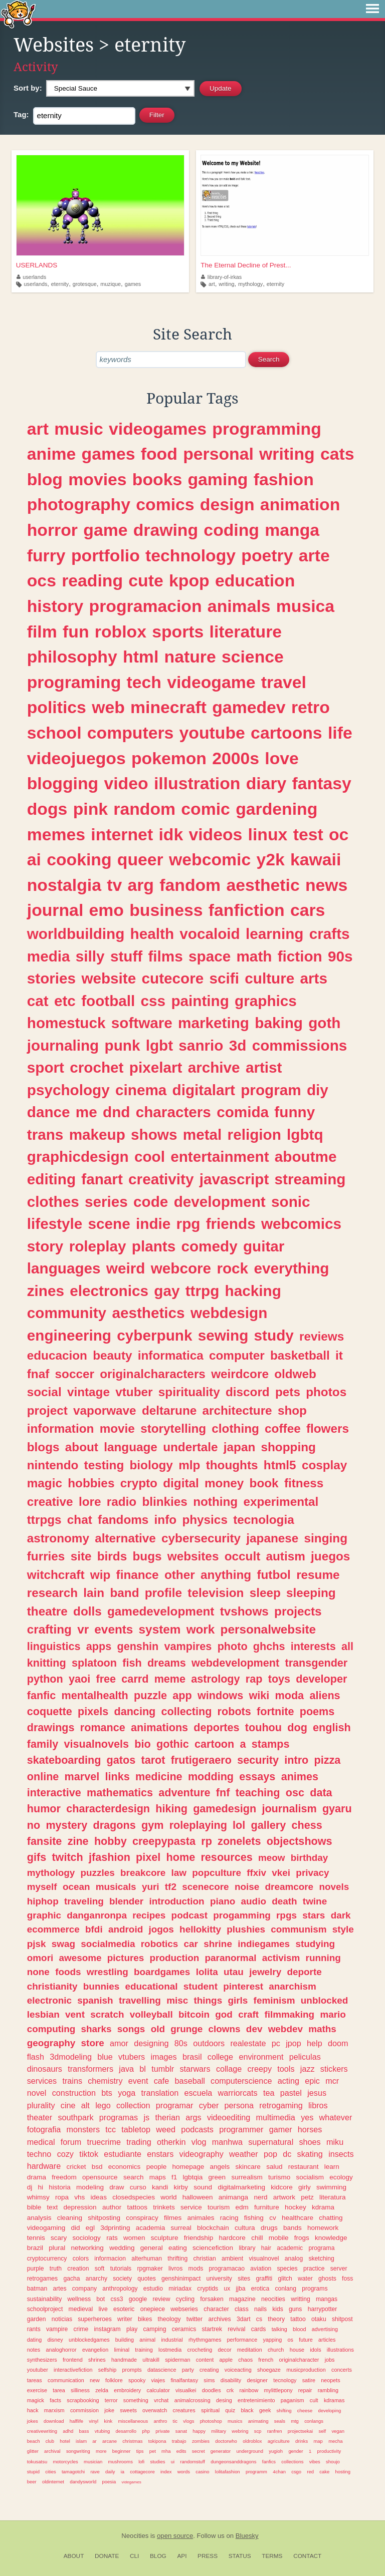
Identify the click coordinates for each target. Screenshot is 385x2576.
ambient (232, 2258)
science (253, 656)
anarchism (292, 1986)
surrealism (246, 2177)
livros (175, 2268)
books (157, 479)
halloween (197, 2197)
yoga (126, 2092)
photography (78, 504)
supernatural (270, 2141)
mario (332, 2014)
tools (285, 2068)
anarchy (96, 2278)
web (108, 707)
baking (279, 1023)
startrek (212, 2329)
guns (295, 2309)
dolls (87, 1611)
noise (247, 1886)
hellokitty (200, 1929)
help (314, 2043)
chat (79, 1519)
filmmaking (289, 2014)
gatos (121, 1760)
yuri (150, 1886)
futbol (273, 1574)
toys (279, 1679)
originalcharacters (153, 1374)
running (323, 1958)
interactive (54, 1792)
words (183, 2471)
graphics (266, 1001)
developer (321, 1679)
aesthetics (148, 1313)
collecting (186, 1711)
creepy (259, 2068)
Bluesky (247, 2535)
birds (112, 1556)
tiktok (88, 2153)
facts (55, 2400)
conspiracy (142, 2217)
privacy (312, 1872)
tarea (59, 2390)
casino (202, 2471)
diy (317, 1090)
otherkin (171, 2141)
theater (39, 2117)
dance (48, 1112)
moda (289, 1695)
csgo (296, 2471)
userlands (31, 277)
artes (60, 2288)
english (332, 1727)
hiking (171, 1808)
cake (324, 2471)
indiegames (264, 1944)
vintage (88, 1392)
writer (124, 2319)
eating (177, 2247)
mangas (326, 2299)
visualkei (185, 2390)
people (156, 2166)
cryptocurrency (47, 2258)
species (287, 2268)
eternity (60, 284)
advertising (325, 2329)
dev (254, 2029)
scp (258, 2431)
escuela (198, 2092)
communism (298, 1929)
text (52, 2207)
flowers (327, 1428)
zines (45, 1290)
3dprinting (115, 2227)
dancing (134, 1711)
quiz (230, 2410)
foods (68, 1972)
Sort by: (28, 88)
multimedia (275, 2117)
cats (337, 453)
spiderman (177, 2360)
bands (292, 2227)
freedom (64, 2177)
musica (305, 605)
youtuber (37, 2370)
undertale (190, 1447)
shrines (97, 2360)
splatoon (94, 1663)
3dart (244, 2319)
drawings (51, 1727)
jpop (293, 2043)
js (146, 2117)
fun (76, 631)
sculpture (164, 2237)
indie (153, 1223)
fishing (254, 2217)
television (215, 1592)
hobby (110, 1841)
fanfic (41, 1695)
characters (173, 1112)
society (122, 2278)
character (216, 2309)
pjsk (36, 1944)
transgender (316, 1663)
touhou (263, 1727)
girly (304, 2187)
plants (153, 1246)
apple (226, 2360)
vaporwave (104, 1410)
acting (288, 2080)
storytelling (173, 1428)
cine (68, 2105)
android (125, 1929)
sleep (265, 1592)
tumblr (162, 2068)
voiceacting (238, 2370)
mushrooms (120, 2461)
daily (110, 2471)
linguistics (54, 1646)
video (126, 783)
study (274, 1335)
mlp (189, 1465)
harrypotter (322, 2309)
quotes (146, 2278)
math (254, 956)
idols (315, 2350)
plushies (246, 1929)
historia (60, 2187)
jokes (32, 2421)
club (50, 2441)
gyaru (337, 1808)
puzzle (150, 1695)
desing (224, 2400)
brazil (35, 2247)
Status (240, 2555)
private (162, 2431)
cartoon (214, 1744)
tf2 (170, 1886)
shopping (288, 1447)
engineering (69, 1335)
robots (234, 1711)
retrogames (42, 2278)
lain (93, 1592)
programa (321, 2247)
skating (310, 2153)
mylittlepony (278, 2390)
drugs (269, 2227)
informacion (110, 2258)
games (133, 284)
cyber (209, 2105)
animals (239, 605)
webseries (184, 2309)
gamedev (248, 707)
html (140, 656)
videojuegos (76, 758)
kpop (189, 580)
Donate (107, 2555)
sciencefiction (212, 2247)
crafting (49, 1629)
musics (235, 2421)
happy (199, 2431)
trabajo (179, 2441)
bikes (145, 2319)
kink (108, 2421)
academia (150, 2227)
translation (160, 2092)
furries (46, 1556)
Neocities (134, 2535)
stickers (334, 2068)
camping (154, 2329)
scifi (224, 978)
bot (100, 2299)
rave (94, 2471)
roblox (120, 631)
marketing (213, 1023)
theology (169, 2319)
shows (154, 1134)
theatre (47, 1611)
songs (131, 2029)
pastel (291, 2092)
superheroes (95, 2319)
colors (81, 2258)
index (166, 2471)
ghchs (269, 1646)
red (310, 2471)
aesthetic (262, 884)
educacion (57, 1355)
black (247, 2410)
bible (34, 2207)
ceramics (184, 2329)
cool (149, 1156)
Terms (272, 2555)
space (209, 956)
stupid (33, 2471)
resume (317, 1574)
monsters (83, 2129)
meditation (249, 2350)
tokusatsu (37, 2461)
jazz (307, 2068)
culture (269, 978)
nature (190, 656)
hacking (253, 1290)
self (322, 2431)
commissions (299, 1045)
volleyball (151, 2014)
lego (103, 2105)
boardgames (162, 1972)
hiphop (43, 1901)
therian (167, 2117)
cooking (79, 859)
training (143, 2350)
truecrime (103, 2141)
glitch (285, 2278)
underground (250, 2451)
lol (239, 1825)
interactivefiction (73, 2370)
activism (281, 1958)
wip (100, 1574)
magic (44, 1483)
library (247, 2247)
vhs (79, 2197)
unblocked (324, 2000)
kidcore (282, 2187)
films (165, 956)
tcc (110, 2129)
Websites (54, 45)
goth (324, 1023)
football (108, 1001)
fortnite (275, 1711)
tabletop (135, 2129)
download (54, 2421)
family (42, 1744)
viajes (158, 2380)
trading (138, 2141)
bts (106, 2092)
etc (65, 1001)
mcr (332, 2080)
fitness (303, 1483)
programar (175, 2105)
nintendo (53, 1465)
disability (231, 2380)
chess (306, 1825)
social (44, 1392)
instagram (107, 2329)
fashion (284, 479)
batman (37, 2288)
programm (256, 2471)
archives (219, 2319)
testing (104, 1465)
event (138, 2080)
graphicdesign (78, 1156)
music (78, 428)
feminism (274, 2000)
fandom (190, 884)
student (200, 1986)
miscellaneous (133, 2421)
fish (131, 1663)
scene (109, 1223)
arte (314, 555)
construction (74, 2092)
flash (35, 2056)
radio (121, 1501)
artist (264, 1067)
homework (322, 2227)
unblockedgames (89, 2340)
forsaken (212, 2299)
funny (294, 1112)
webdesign (228, 1313)
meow (271, 1857)
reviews (321, 1336)
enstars (160, 2153)
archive (214, 1067)
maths (322, 2029)
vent (75, 2014)
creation (78, 2268)
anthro (160, 2421)
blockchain (213, 2227)
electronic (49, 2000)
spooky (136, 2380)
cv (272, 2217)
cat (38, 1001)
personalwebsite (268, 1629)
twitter (194, 2319)
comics (165, 504)
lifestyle (55, 1223)
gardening (276, 808)
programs (314, 2288)
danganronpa (97, 1915)
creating (209, 2370)
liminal (121, 2350)
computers (130, 732)
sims (209, 2380)
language (130, 1447)
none (38, 1972)
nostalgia (64, 884)
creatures (184, 2410)
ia (122, 2471)
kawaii (315, 859)
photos (326, 1392)
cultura (245, 2227)
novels (334, 1886)
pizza (327, 1760)
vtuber (133, 1392)
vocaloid (209, 933)
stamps (271, 1744)
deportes (216, 1727)
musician (93, 2461)
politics (56, 707)
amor (119, 2043)
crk (230, 2390)
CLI (134, 2555)
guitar (263, 1246)
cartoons (286, 732)
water (305, 2278)
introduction (176, 1901)
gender (295, 2451)
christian (204, 2258)
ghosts (327, 2278)
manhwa (227, 2141)
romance (102, 1727)
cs (259, 2319)
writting (300, 2299)
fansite (44, 1841)
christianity (52, 1986)
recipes (148, 1915)
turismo (279, 2177)
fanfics (269, 2461)
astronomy (58, 1538)
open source (175, 2535)
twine (315, 1901)
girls (238, 2000)
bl (142, 2068)
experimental (280, 1501)
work (200, 1629)
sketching (321, 2258)
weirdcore (240, 1374)
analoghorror (61, 2350)
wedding (121, 2247)
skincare (248, 2166)
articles (326, 2340)
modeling (90, 2187)
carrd (134, 1679)
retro (310, 707)
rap (254, 1679)
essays (257, 1776)
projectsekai (300, 2431)
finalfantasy (184, 2380)
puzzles (98, 1872)
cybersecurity (201, 1538)
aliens (324, 1695)
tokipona (157, 2441)
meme (169, 1679)
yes (307, 2117)
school (54, 732)
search (133, 2177)
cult (314, 2400)
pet (152, 2451)
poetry (267, 555)
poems (317, 1711)
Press (208, 2555)
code (150, 1201)
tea (269, 2092)
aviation (260, 2268)
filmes (172, 2217)
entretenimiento (256, 2400)
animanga (233, 2197)
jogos (160, 1929)
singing (325, 1538)
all (347, 1646)
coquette (49, 1711)
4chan (279, 2471)
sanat (181, 2431)
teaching (258, 1792)
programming (266, 428)
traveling (84, 1901)
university (219, 2278)
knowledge (331, 2237)
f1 (174, 2177)
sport (45, 1067)
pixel (148, 1857)
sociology (87, 2237)
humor (44, 1808)
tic (175, 2421)
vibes (314, 2461)
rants (34, 2329)
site (81, 1556)
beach (33, 2441)
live (102, 2309)
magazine (242, 2299)
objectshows (299, 1841)
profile (163, 1592)
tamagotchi (73, 2471)
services (42, 2080)
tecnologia (263, 1519)
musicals (116, 1886)
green (217, 2177)
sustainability (44, 2299)
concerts (341, 2370)
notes (33, 2350)
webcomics (301, 1223)
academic (290, 2247)
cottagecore (142, 2471)
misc (177, 2000)
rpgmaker (149, 2268)
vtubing (102, 2431)
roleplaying (198, 1825)
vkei (281, 1872)
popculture (216, 1872)
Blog (158, 2555)
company (84, 2288)
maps (157, 2177)
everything (291, 1268)
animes (299, 1776)
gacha (71, 2278)
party (188, 2370)
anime (51, 453)
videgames (131, 2482)
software (141, 1023)
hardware (44, 2165)
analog (294, 2258)
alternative (125, 1538)
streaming (310, 1179)
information (60, 1428)
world (168, 2197)
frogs (301, 2237)
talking (279, 2329)
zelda (101, 2390)
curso (138, 2187)
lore (90, 1501)
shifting (284, 2410)
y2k (270, 859)
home (181, 1857)
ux (227, 2288)
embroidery (127, 2390)
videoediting (228, 2117)
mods (196, 2268)
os (290, 2340)
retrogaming (280, 2105)
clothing (235, 1428)
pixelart (155, 1067)
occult (243, 1556)
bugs (146, 1556)
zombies (201, 2441)
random (144, 808)
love (282, 758)
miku (334, 2141)
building (124, 2340)
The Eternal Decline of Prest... (246, 265)
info (165, 1519)
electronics (109, 1290)
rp (206, 1841)
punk (122, 1045)
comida (243, 1112)
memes (56, 834)
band (124, 1592)
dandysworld (83, 2481)
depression (80, 2207)
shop (292, 1410)
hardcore (232, 2237)
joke (109, 2410)
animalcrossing (192, 2400)
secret (198, 2451)
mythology (250, 284)
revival (236, 2329)
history (55, 605)
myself (42, 1886)
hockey (295, 2207)
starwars (194, 2068)
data (321, 1792)
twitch (67, 1857)
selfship (107, 2370)
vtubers (131, 2056)
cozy (65, 2153)
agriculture (279, 2441)
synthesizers (42, 2360)
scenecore (205, 1886)
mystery (66, 1825)
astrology (215, 1679)
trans (45, 1134)
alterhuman (146, 2258)
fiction (300, 956)
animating (258, 2421)
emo (106, 909)
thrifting (177, 2258)
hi (41, 2187)
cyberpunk (154, 1335)
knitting (46, 1663)
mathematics (120, 1792)
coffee (283, 1428)
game (105, 529)
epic (312, 2080)
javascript (234, 1179)
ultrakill (150, 2360)
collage (229, 2068)
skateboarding (64, 1760)
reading (92, 580)
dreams (166, 1663)
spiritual (210, 2410)
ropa (62, 2197)
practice (314, 2268)
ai (34, 859)
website (108, 978)
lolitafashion (227, 2471)
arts (313, 978)
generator (221, 2451)
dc (287, 2153)
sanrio (200, 1045)
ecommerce (53, 1929)
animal (147, 2340)
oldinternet (53, 2481)
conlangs (313, 2421)
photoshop (211, 2421)
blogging (62, 783)
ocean (76, 1886)
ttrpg (202, 1290)
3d (238, 1045)
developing (329, 2410)
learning (274, 933)
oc (338, 834)
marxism (54, 2410)
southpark (75, 2117)
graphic (44, 1915)
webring (240, 2431)
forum (71, 2141)
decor (225, 2350)
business (166, 909)
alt (85, 2105)
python (45, 1679)
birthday (309, 1857)
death (284, 1901)
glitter (33, 2451)
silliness (80, 2390)
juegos (330, 1556)
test (308, 834)
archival (52, 2451)
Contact (307, 2555)
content (205, 2360)
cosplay (324, 1465)
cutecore (173, 978)
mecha (335, 2441)
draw (116, 2187)
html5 (280, 1465)
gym (152, 1825)
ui (172, 2461)
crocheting (199, 2350)
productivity (329, 2451)
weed (165, 2129)
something (135, 2400)
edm (242, 2207)
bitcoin (194, 2014)
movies (97, 479)
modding (211, 1776)
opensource (100, 2177)
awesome (80, 1958)
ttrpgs (44, 1519)
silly (90, 956)
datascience (161, 2370)
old (158, 2029)
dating (34, 2340)
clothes (53, 1201)
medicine (158, 1776)
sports (178, 631)
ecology (341, 2177)
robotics (159, 1944)
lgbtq (305, 1134)
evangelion (95, 2350)
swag (63, 1944)
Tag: (21, 114)
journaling (63, 1045)
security (258, 1760)
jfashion (109, 1857)
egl (90, 2227)
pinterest (243, 1986)
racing (229, 2217)
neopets (330, 2380)
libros (318, 2105)
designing (151, 2043)
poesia (109, 2481)
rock (232, 1268)
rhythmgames (204, 2340)
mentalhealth (95, 1695)
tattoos (137, 2207)
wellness (79, 2299)
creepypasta (164, 1841)
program (271, 1090)
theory (276, 2319)
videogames (158, 428)
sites (244, 2278)
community (66, 1313)
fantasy (321, 783)
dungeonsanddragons (233, 2461)
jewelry (265, 1972)
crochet (96, 1067)
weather (243, 2153)
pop (270, 2153)
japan (239, 1447)
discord (248, 1392)
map (318, 2441)
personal (218, 453)
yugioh (276, 2451)
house (297, 2350)
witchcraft (56, 1574)
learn (331, 2166)
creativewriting (42, 2431)
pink (90, 808)
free (106, 1679)
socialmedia (108, 1944)
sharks (96, 2029)
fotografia (44, 2129)
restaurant (303, 2166)
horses (310, 2129)
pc (276, 2043)
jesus (316, 2092)
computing (51, 2029)
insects (340, 2153)
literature (246, 631)
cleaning (69, 2217)
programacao (227, 2268)
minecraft (168, 707)
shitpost (342, 2319)
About (74, 2555)
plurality (41, 2105)
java (126, 2068)
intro (296, 1760)
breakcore (142, 1872)
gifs (36, 1857)
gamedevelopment (160, 1611)
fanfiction (247, 909)
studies (157, 2461)
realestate (248, 2043)
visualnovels (96, 1744)
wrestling (107, 1972)
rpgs (286, 1915)
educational (151, 1986)
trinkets (164, 2207)
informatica (171, 1355)
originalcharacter (299, 2360)
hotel (65, 2441)
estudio (153, 2288)
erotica (260, 2288)
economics (124, 2166)
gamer (280, 2129)
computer (237, 1355)
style (343, 1929)
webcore (181, 1268)
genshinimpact (181, 2278)
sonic (290, 1201)
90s (340, 956)
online (43, 1776)
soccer (74, 1374)
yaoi (79, 1679)
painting (200, 1001)
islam (81, 2441)
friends (231, 1223)
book (264, 1483)
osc (295, 1792)
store (92, 2043)
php (146, 2431)
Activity (36, 67)
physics (205, 1519)
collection (133, 2105)
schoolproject (45, 2309)
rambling (328, 2390)
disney (55, 2340)
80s (180, 2043)
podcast (189, 1915)
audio (253, 1901)
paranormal (231, 1958)
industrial (171, 2340)
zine (78, 1841)
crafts (329, 933)
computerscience (241, 2080)
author (111, 2207)
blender (126, 1901)
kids (277, 2309)
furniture (266, 2207)
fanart (101, 1179)
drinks (301, 2441)
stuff (126, 956)
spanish (95, 2000)
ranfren (274, 2431)
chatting (330, 2217)
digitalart (203, 1090)
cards (258, 2329)
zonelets (239, 1841)
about (81, 1447)
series (106, 1201)
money (224, 1483)
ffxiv (256, 1872)
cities (50, 2471)
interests (313, 1646)
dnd (116, 1112)
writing (226, 284)
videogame (211, 682)
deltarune (169, 1410)
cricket (76, 2166)
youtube (212, 732)
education (255, 580)
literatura (332, 2197)
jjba (241, 2288)
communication (66, 2380)
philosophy (72, 656)
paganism (292, 2400)
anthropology (119, 2288)
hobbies (91, 1483)
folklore (114, 2380)
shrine (218, 1944)
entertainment (219, 1156)
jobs (330, 2360)
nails (260, 2309)
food (159, 453)
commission (84, 2410)
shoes (310, 2141)
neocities (273, 2299)
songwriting (78, 2451)
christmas (132, 2441)
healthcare (297, 2217)
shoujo (333, 2461)
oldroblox (252, 2441)
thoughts (232, 1465)
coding (231, 529)
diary (266, 783)
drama (36, 2177)
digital (181, 1483)
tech (144, 682)
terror (111, 2400)
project (47, 1410)
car (191, 1944)
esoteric (124, 2309)
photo (233, 1646)
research (52, 1592)
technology (190, 555)
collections (292, 2461)
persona (239, 2105)
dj (30, 2187)
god (224, 2014)
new (95, 2380)
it (339, 1355)
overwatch (154, 2410)
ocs (41, 580)
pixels (93, 1711)
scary (59, 2237)
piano (222, 1901)
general (151, 2247)
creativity (161, 1179)
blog (45, 479)
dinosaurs (44, 2068)
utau (234, 1972)
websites (193, 1556)
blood (299, 2329)
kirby (181, 2187)
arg (140, 884)
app (181, 1695)
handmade (124, 2360)
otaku (318, 2319)
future (306, 2340)
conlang (285, 2288)
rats (112, 2237)
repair (305, 2390)
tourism (219, 2207)
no (33, 1825)
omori (40, 1958)
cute (145, 580)
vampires (188, 1646)
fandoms (123, 1519)
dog (297, 1727)
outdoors (209, 2043)
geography (51, 2043)
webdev (285, 2029)
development (220, 1201)
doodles (211, 2390)
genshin (137, 1646)
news (326, 884)
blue (105, 2056)
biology (151, 1465)
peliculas (305, 2056)
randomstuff (192, 2461)
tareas (34, 2380)
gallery (268, 1825)
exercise (37, 2390)
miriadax (179, 2288)
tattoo (297, 2319)
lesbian (43, 2014)
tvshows (244, 1611)
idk (170, 834)
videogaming (46, 2227)
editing (51, 1179)
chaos (245, 2360)
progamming (241, 1915)
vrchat (161, 2400)
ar (94, 2441)
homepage (188, 2166)
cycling (185, 2299)
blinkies (164, 1501)
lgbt (159, 1045)
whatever (335, 2117)
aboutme (306, 1156)
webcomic (210, 859)
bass (84, 2431)
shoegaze (269, 2370)
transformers (90, 2068)
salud (274, 2166)
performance (242, 2340)
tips (140, 2451)
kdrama (323, 2207)
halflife (76, 2421)
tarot (153, 1760)
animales (201, 2217)
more (101, 2451)
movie (117, 1428)
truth (56, 2268)
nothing (215, 1501)
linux (268, 834)
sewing (223, 1335)
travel (283, 682)
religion (254, 1134)
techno (39, 2153)
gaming (217, 479)
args (193, 2117)
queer (140, 859)
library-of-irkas (221, 277)
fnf (223, 1792)
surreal (181, 2227)
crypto (138, 1483)
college (220, 2056)
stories (51, 978)
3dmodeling (71, 2056)
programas (118, 2117)
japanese (272, 1538)
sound (203, 2187)
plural (57, 2247)
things (208, 2000)
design (227, 504)
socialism (310, 2177)
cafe (161, 2080)
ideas (99, 2197)
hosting (342, 2471)
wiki (259, 1695)
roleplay (97, 1246)
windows (220, 1695)
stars (313, 1915)
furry (46, 555)
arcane (109, 2441)
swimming (331, 2187)
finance (137, 1574)
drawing (165, 529)
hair (266, 2247)
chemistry (105, 2080)
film (42, 631)
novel (37, 2092)
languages (64, 1268)
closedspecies (133, 2197)
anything (226, 1574)
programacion (145, 605)
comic (205, 808)
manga (292, 529)
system (160, 1629)
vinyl (93, 2421)
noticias (62, 2319)
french (265, 2360)
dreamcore (289, 1886)
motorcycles (65, 2461)
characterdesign (108, 1808)
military (218, 2431)
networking (87, 2247)
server (338, 2268)
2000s (235, 758)
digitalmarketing (241, 2187)
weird (125, 1268)
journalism (289, 1808)
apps (98, 1646)
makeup (97, 1134)
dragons (114, 1825)
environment (261, 2056)
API (181, 2555)
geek (265, 2410)
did (75, 2227)
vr (83, 1629)
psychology (68, 1090)
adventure (184, 1792)
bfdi (94, 1929)
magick (35, 2400)
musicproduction (306, 2370)
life (340, 732)
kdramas (334, 2400)
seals (279, 2421)
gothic (172, 1744)
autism (285, 1556)
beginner (121, 2451)
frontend (73, 2360)
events (113, 1629)
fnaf (38, 1374)
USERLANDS (37, 265)
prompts (132, 2370)
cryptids (207, 2288)
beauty (112, 1355)
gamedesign (224, 1808)
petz (307, 2197)
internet (122, 834)
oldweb (295, 1374)
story (45, 1246)
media (48, 956)
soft (100, 2268)
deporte (304, 1972)
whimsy (38, 2197)
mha (165, 2451)
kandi (160, 2187)
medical (41, 2141)
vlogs (188, 2421)
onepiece (152, 2309)
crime (80, 2329)
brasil (192, 2056)
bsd (97, 2166)
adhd (68, 2431)
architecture (237, 1410)
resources (226, 1857)
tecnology (284, 2380)
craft (248, 2014)
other (179, 1574)
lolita (207, 1972)
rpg (188, 1223)
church (276, 2350)
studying (315, 1944)
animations (159, 1727)
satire (308, 2380)
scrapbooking (83, 2400)
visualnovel (264, 2258)
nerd (260, 2197)
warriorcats (238, 2092)
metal (202, 1134)
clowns (225, 2029)
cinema (140, 1090)
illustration (197, 783)
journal (55, 909)
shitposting (104, 2217)
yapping (272, 2340)
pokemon (169, 758)
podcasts (197, 2129)
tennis (36, 2237)
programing (74, 682)
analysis (39, 2217)
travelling (140, 2000)
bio (142, 1744)
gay (166, 1290)
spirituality (189, 1392)
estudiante (122, 2153)
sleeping (311, 1592)
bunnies (101, 1986)
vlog (199, 2141)
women (134, 2237)
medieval (81, 2309)
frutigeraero (201, 1760)
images (163, 2056)
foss (347, 2278)
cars (307, 909)
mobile (279, 2237)
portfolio (105, 555)
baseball (190, 2080)
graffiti (264, 2278)
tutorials (121, 2268)
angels (220, 2166)
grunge (186, 2029)
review (161, 2299)
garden (36, 2319)
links (117, 1776)
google (138, 2299)
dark (341, 1915)
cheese (304, 2410)
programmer (241, 2129)
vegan (337, 2431)
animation (300, 504)
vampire (57, 2329)
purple (35, 2268)
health (152, 933)
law (178, 1872)
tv (114, 884)
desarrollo (126, 2431)
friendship (199, 2237)
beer (32, 2481)
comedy (209, 1246)
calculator (158, 2390)
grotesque (85, 284)
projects (298, 1611)
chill (257, 2237)
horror (52, 529)
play (131, 2329)
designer (257, 2380)
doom (338, 2043)
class (242, 2309)
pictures (125, 1958)
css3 (117, 2299)
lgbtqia (193, 2177)
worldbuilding (76, 933)
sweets (128, 2410)
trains (72, 2080)
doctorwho (226, 2441)
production (175, 1958)
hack (33, 2410)
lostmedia (169, 2350)
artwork (284, 2197)
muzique (110, 284)
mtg (295, 2421)
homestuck (66, 1023)
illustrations (340, 2350)
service (191, 2207)
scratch (107, 2014)
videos (215, 834)
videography (201, 2153)
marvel (82, 1776)
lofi (141, 2461)
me (86, 1112)
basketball (300, 1355)
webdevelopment (235, 1663)
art (212, 284)
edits (181, 2451)
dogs (47, 808)
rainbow (248, 2390)
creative (50, 1501)
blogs (43, 1447)
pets (287, 1392)
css (153, 1001)
